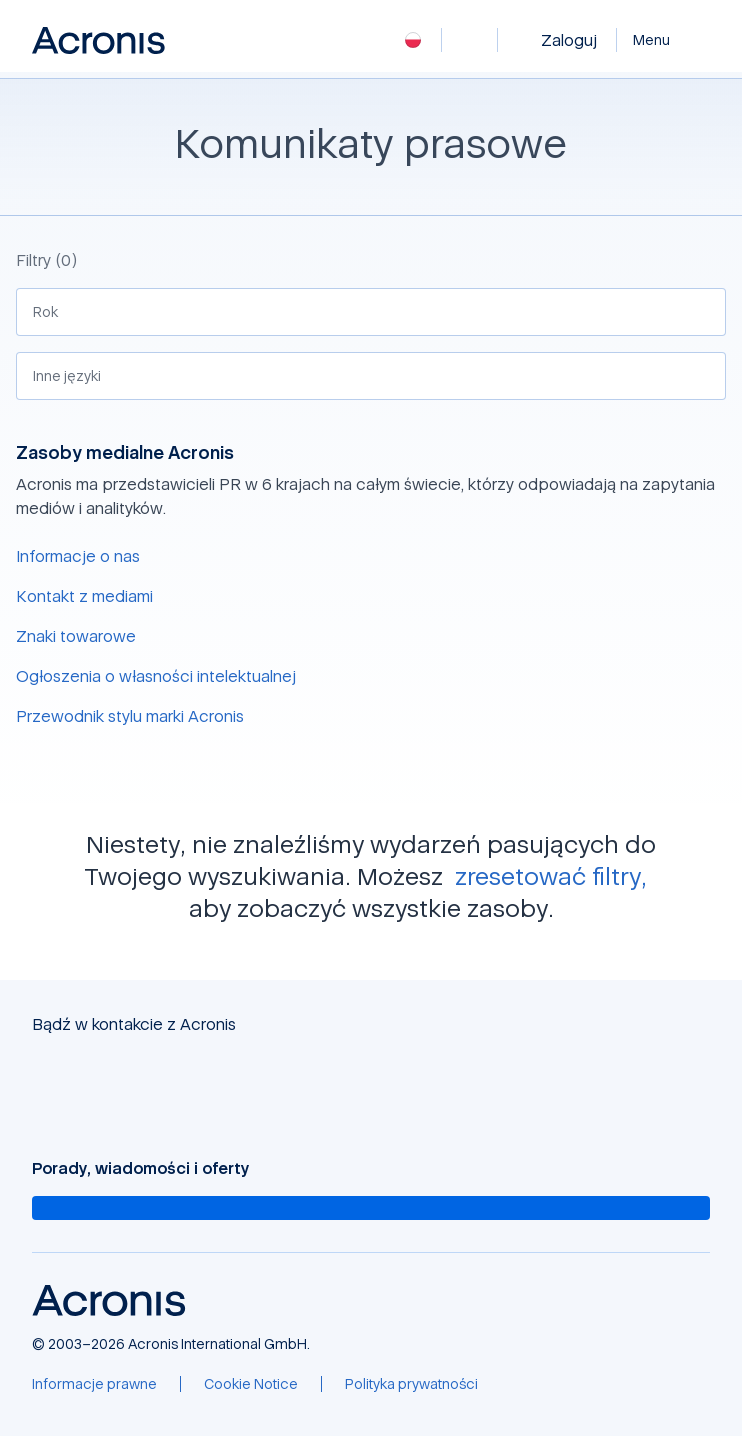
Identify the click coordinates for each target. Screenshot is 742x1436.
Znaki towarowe (76, 636)
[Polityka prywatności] (411, 1384)
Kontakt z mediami (84, 596)
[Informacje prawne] (94, 1384)
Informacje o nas (78, 556)
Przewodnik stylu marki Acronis (130, 716)
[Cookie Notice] (251, 1384)
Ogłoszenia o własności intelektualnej (156, 676)
